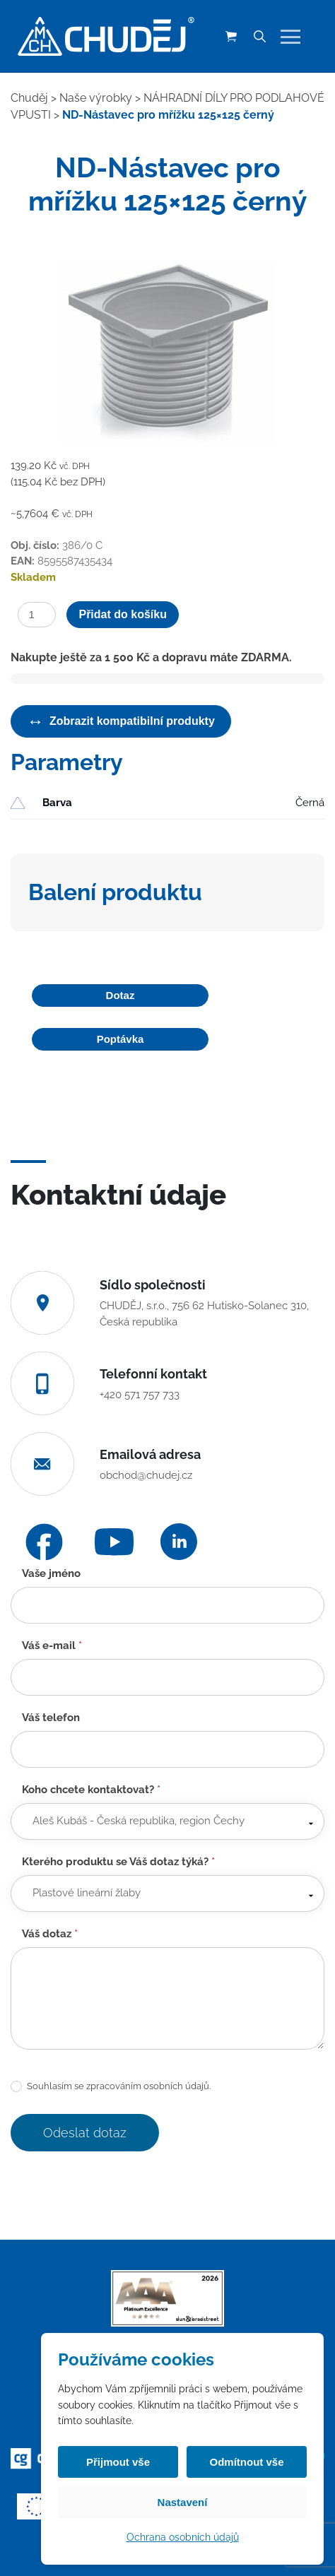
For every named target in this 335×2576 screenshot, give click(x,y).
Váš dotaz (50, 1933)
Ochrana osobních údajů (183, 2537)
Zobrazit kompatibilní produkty (121, 721)
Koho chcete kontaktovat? (91, 1789)
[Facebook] (44, 1542)
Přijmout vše (118, 2462)
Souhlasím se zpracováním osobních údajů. (111, 2087)
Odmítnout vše (246, 2462)
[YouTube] (114, 1542)
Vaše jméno (51, 1573)
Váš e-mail (52, 1645)
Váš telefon (51, 1717)
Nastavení (183, 2502)
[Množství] (37, 614)
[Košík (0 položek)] (231, 37)
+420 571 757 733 (140, 1394)
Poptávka (120, 1039)
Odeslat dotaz (85, 2132)
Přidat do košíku (122, 614)
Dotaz (120, 995)
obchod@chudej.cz (146, 1475)
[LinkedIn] (178, 1541)
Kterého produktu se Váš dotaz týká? (118, 1861)
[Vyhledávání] (259, 37)
